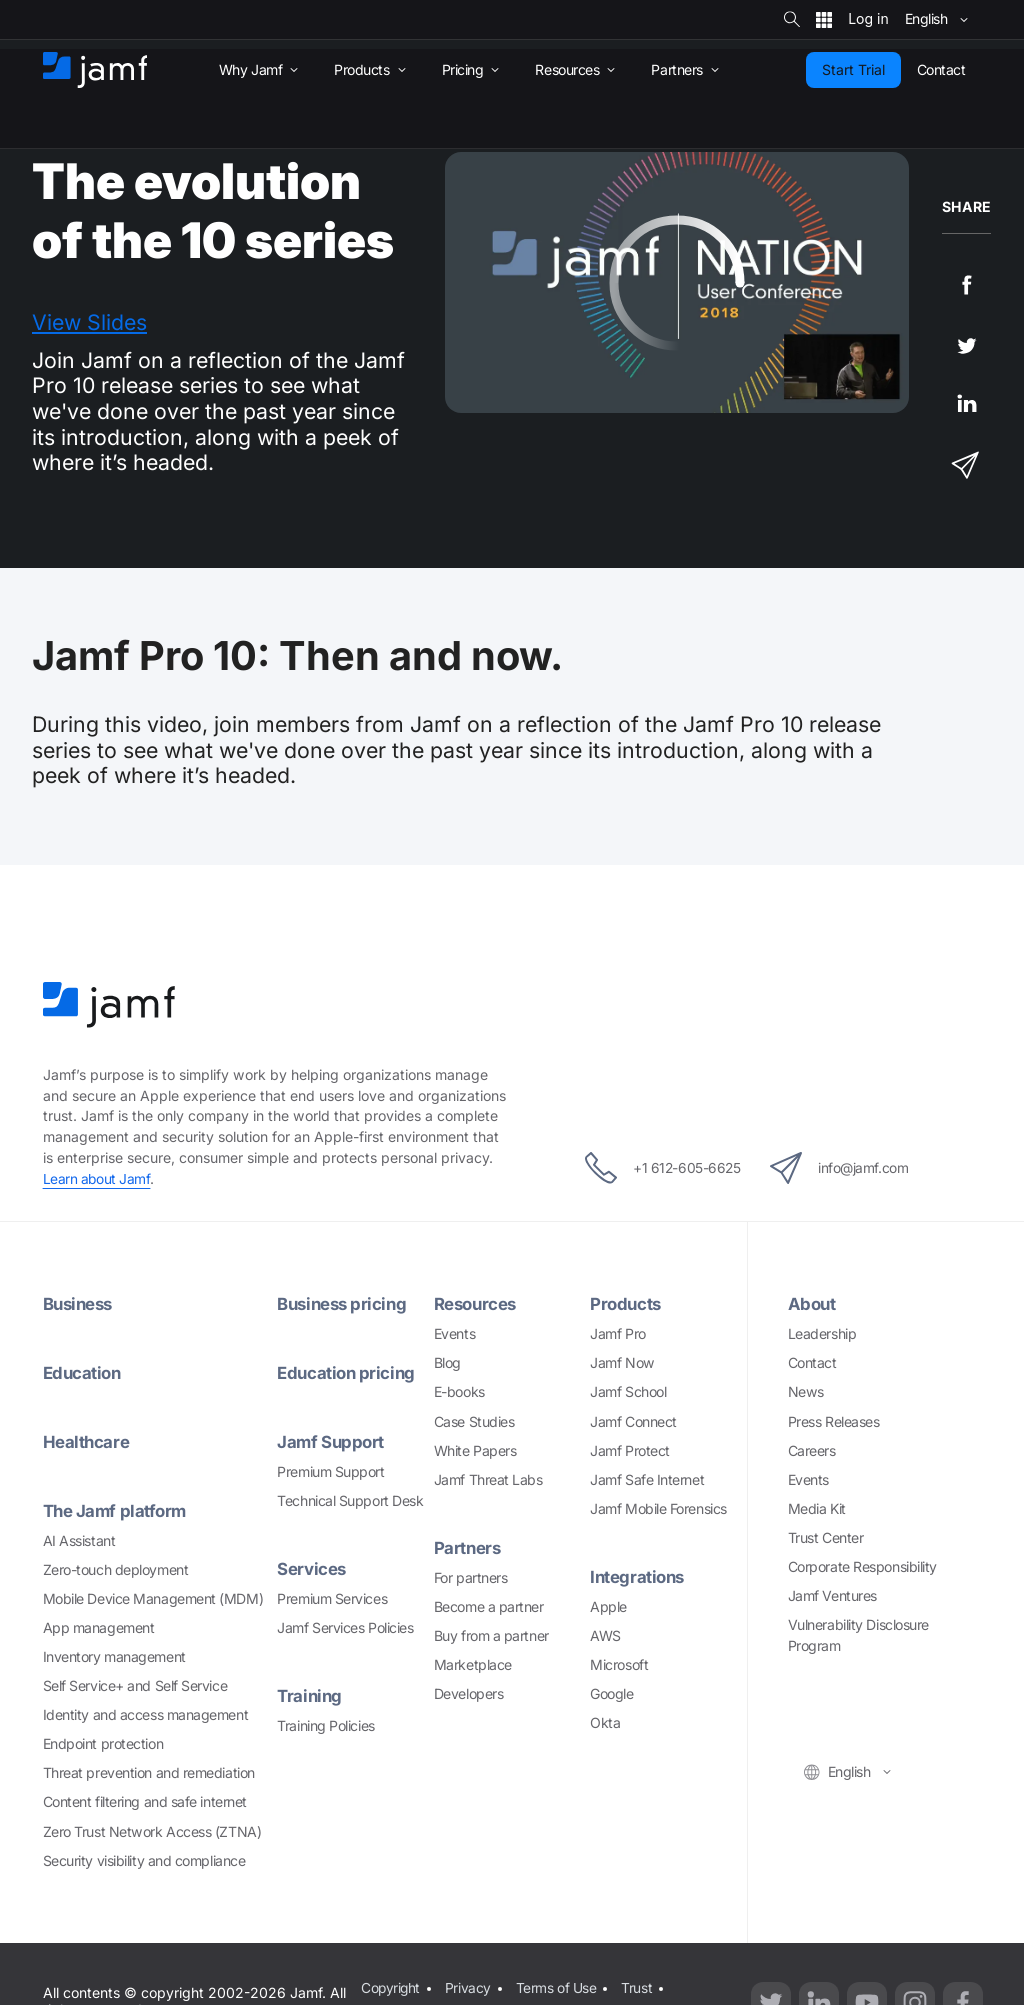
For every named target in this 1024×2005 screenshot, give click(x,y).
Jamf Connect (633, 1421)
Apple (608, 1606)
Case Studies (474, 1421)
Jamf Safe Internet (647, 1479)
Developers (469, 1693)
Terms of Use (556, 1986)
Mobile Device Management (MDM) (153, 1598)
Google (611, 1693)
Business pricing (344, 1303)
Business (80, 1303)
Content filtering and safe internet (145, 1801)
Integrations (639, 1576)
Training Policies (325, 1725)
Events (454, 1333)
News (806, 1391)
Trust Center (826, 1537)
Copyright (390, 1986)
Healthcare (87, 1441)
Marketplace (473, 1664)
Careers (812, 1450)
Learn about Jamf (97, 1178)
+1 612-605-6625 (654, 1168)
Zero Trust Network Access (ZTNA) (152, 1831)
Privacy (469, 1986)
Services (311, 1568)
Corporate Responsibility (862, 1566)
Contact (812, 1362)
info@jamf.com (847, 1168)
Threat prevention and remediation (149, 1772)
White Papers (475, 1450)
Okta (605, 1722)
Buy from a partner (491, 1635)
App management (99, 1627)
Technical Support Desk (350, 1500)
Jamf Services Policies (345, 1627)
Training (310, 1695)
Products (626, 1303)
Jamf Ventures (832, 1595)
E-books (459, 1391)
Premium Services (332, 1598)
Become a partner (489, 1606)
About (813, 1303)
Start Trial (853, 69)
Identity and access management (146, 1714)
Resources (477, 1303)
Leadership (822, 1333)
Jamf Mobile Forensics (658, 1508)
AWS (605, 1635)
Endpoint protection (103, 1743)
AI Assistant (79, 1540)
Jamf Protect (630, 1450)
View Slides (89, 322)
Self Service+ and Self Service (135, 1685)
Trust (637, 1986)
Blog (447, 1362)
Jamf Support (332, 1441)
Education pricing (348, 1372)
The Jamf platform (117, 1510)
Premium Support (330, 1471)
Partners (468, 1547)
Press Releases (834, 1421)
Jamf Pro (617, 1333)
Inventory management (114, 1656)
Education (84, 1372)
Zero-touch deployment (116, 1569)
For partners (471, 1577)
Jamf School (628, 1391)
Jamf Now (622, 1362)
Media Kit (817, 1508)
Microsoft (619, 1664)
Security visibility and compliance (144, 1860)
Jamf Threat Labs (488, 1479)
